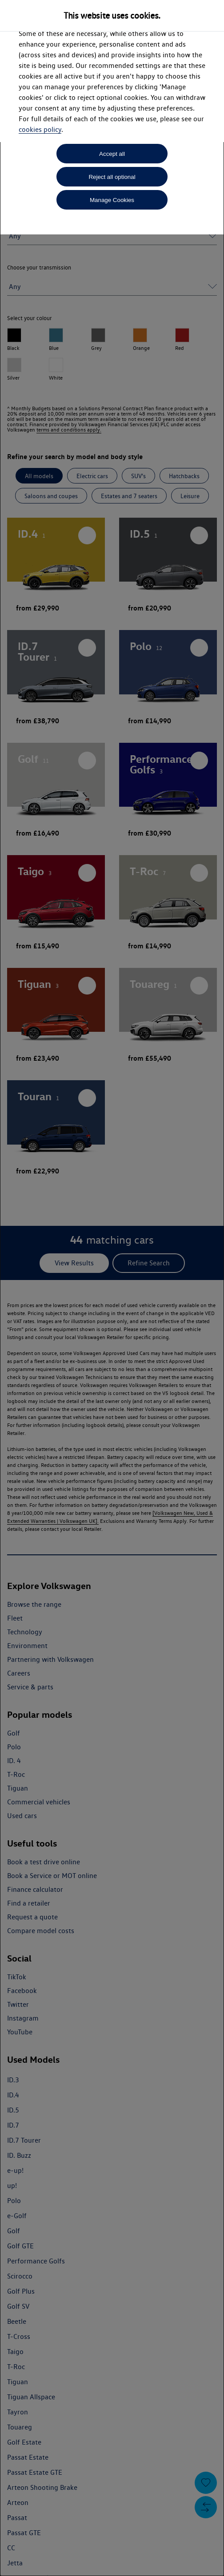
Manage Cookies (112, 200)
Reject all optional (111, 177)
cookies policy (40, 129)
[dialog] (112, 1288)
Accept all (112, 154)
